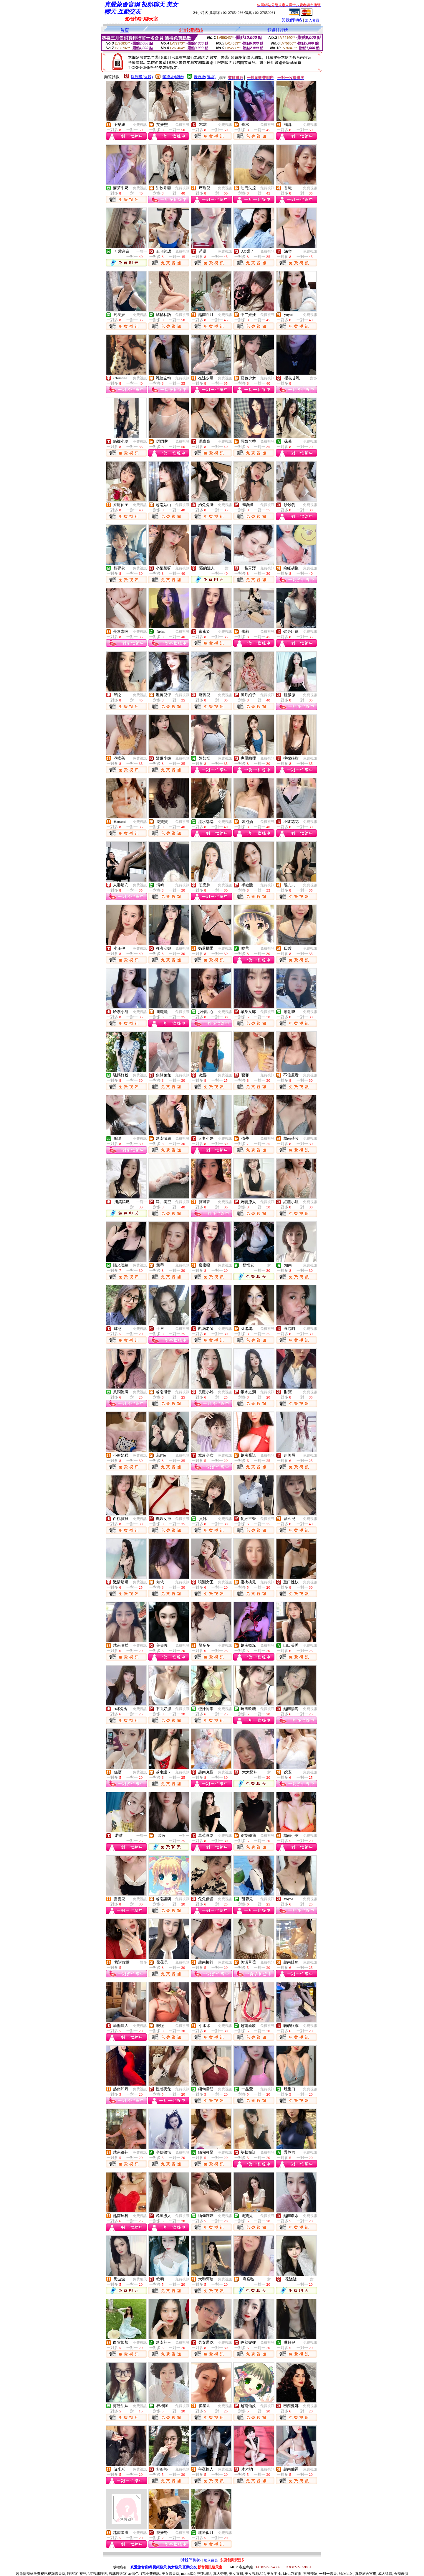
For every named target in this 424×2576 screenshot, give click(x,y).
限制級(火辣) (142, 77)
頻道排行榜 (277, 30)
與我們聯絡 (291, 20)
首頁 (124, 30)
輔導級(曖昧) (173, 77)
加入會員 (312, 20)
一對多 (312, 378)
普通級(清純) (205, 77)
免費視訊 (140, 125)
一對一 (141, 251)
